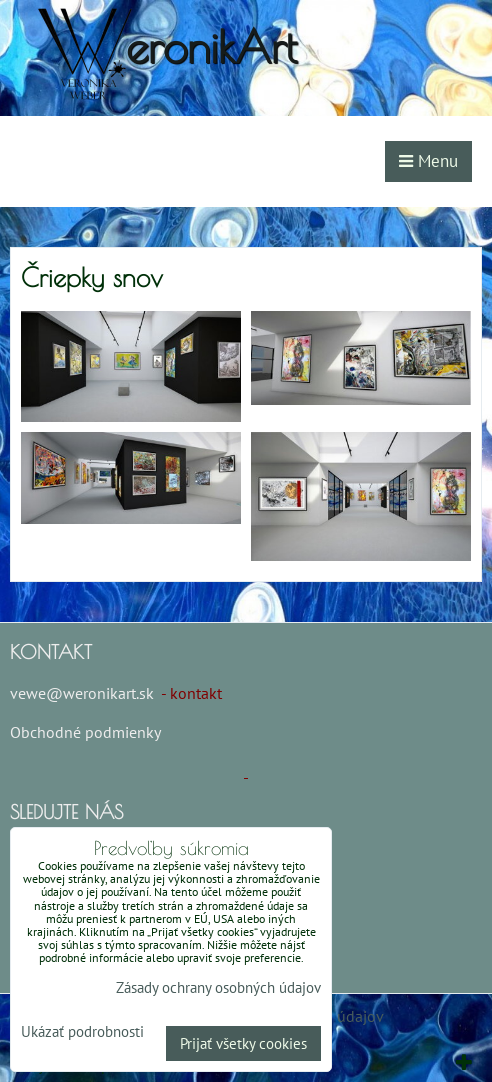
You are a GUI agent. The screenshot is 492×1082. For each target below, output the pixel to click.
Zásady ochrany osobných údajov (218, 987)
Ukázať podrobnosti (82, 1032)
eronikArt (211, 46)
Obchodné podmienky (85, 732)
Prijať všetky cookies (243, 1043)
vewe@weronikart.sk (82, 693)
